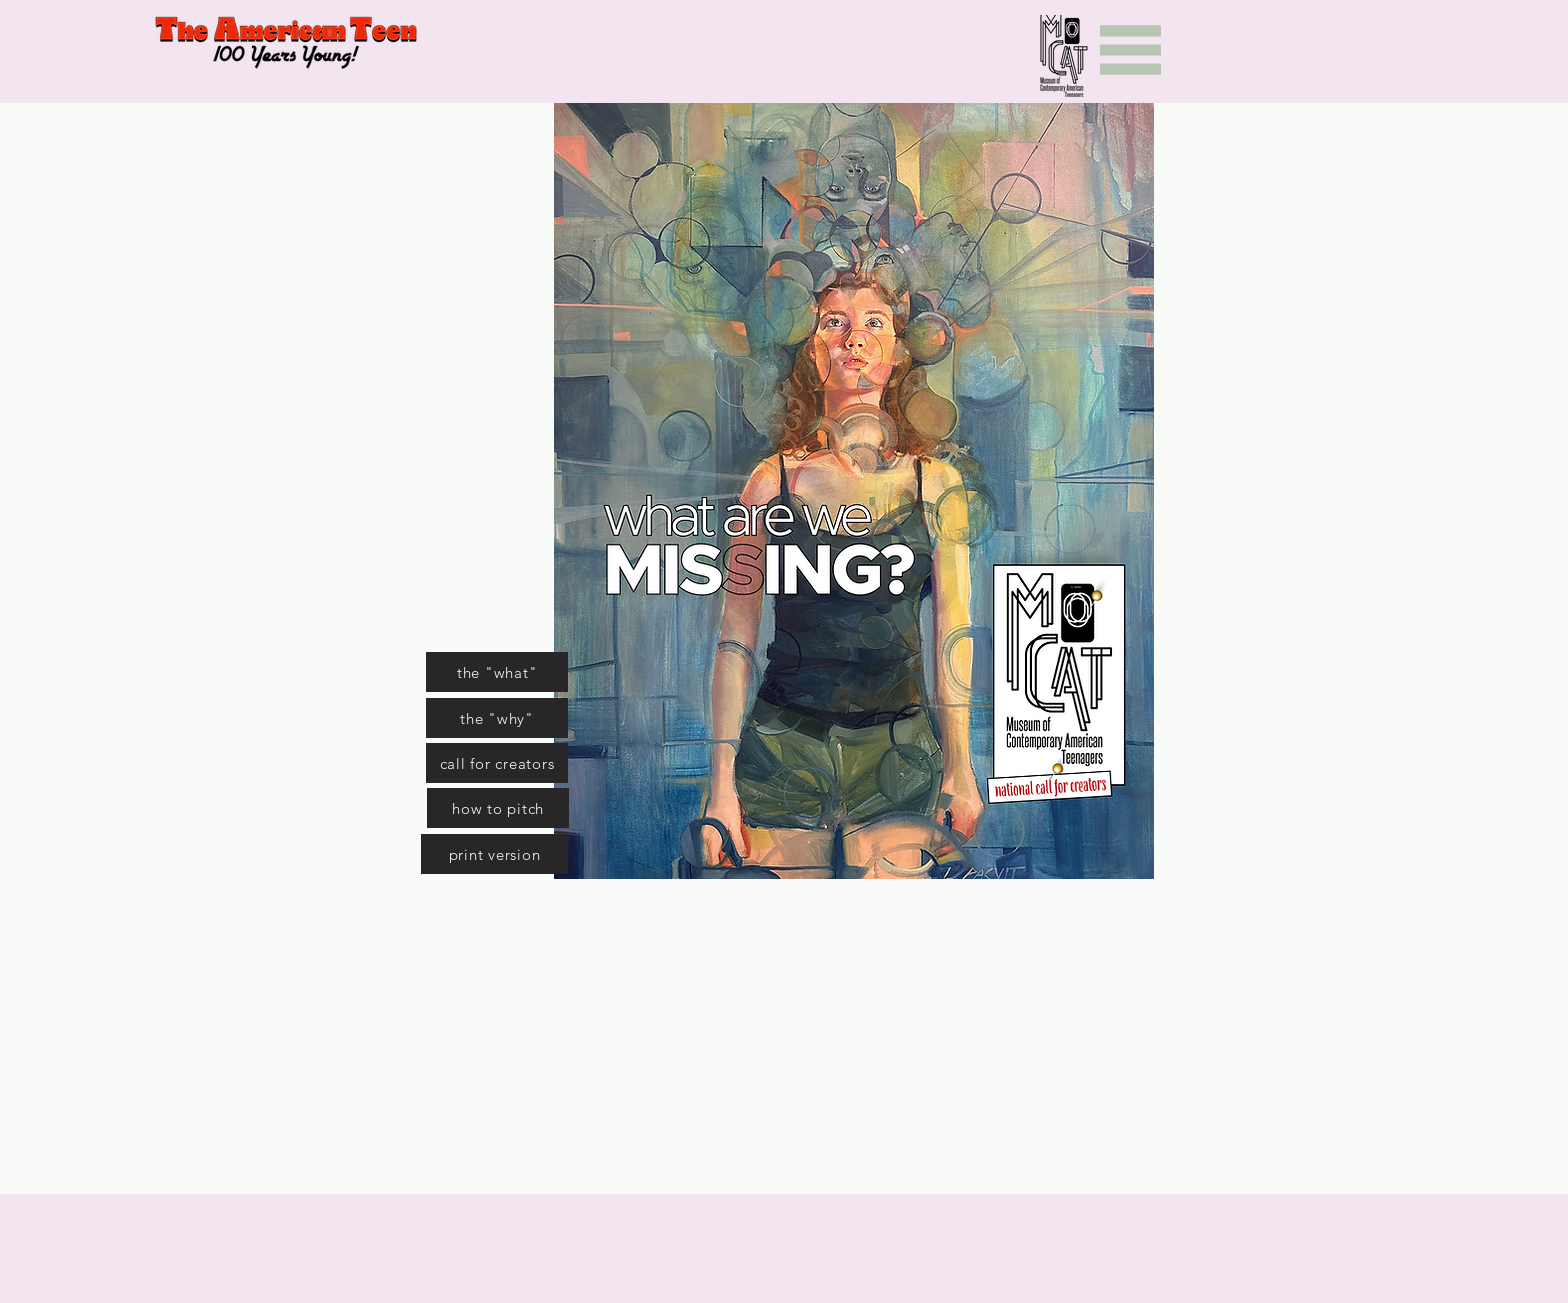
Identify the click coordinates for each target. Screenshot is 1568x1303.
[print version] (494, 854)
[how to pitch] (498, 808)
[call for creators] (497, 763)
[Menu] (1130, 50)
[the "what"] (497, 672)
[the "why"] (497, 718)
